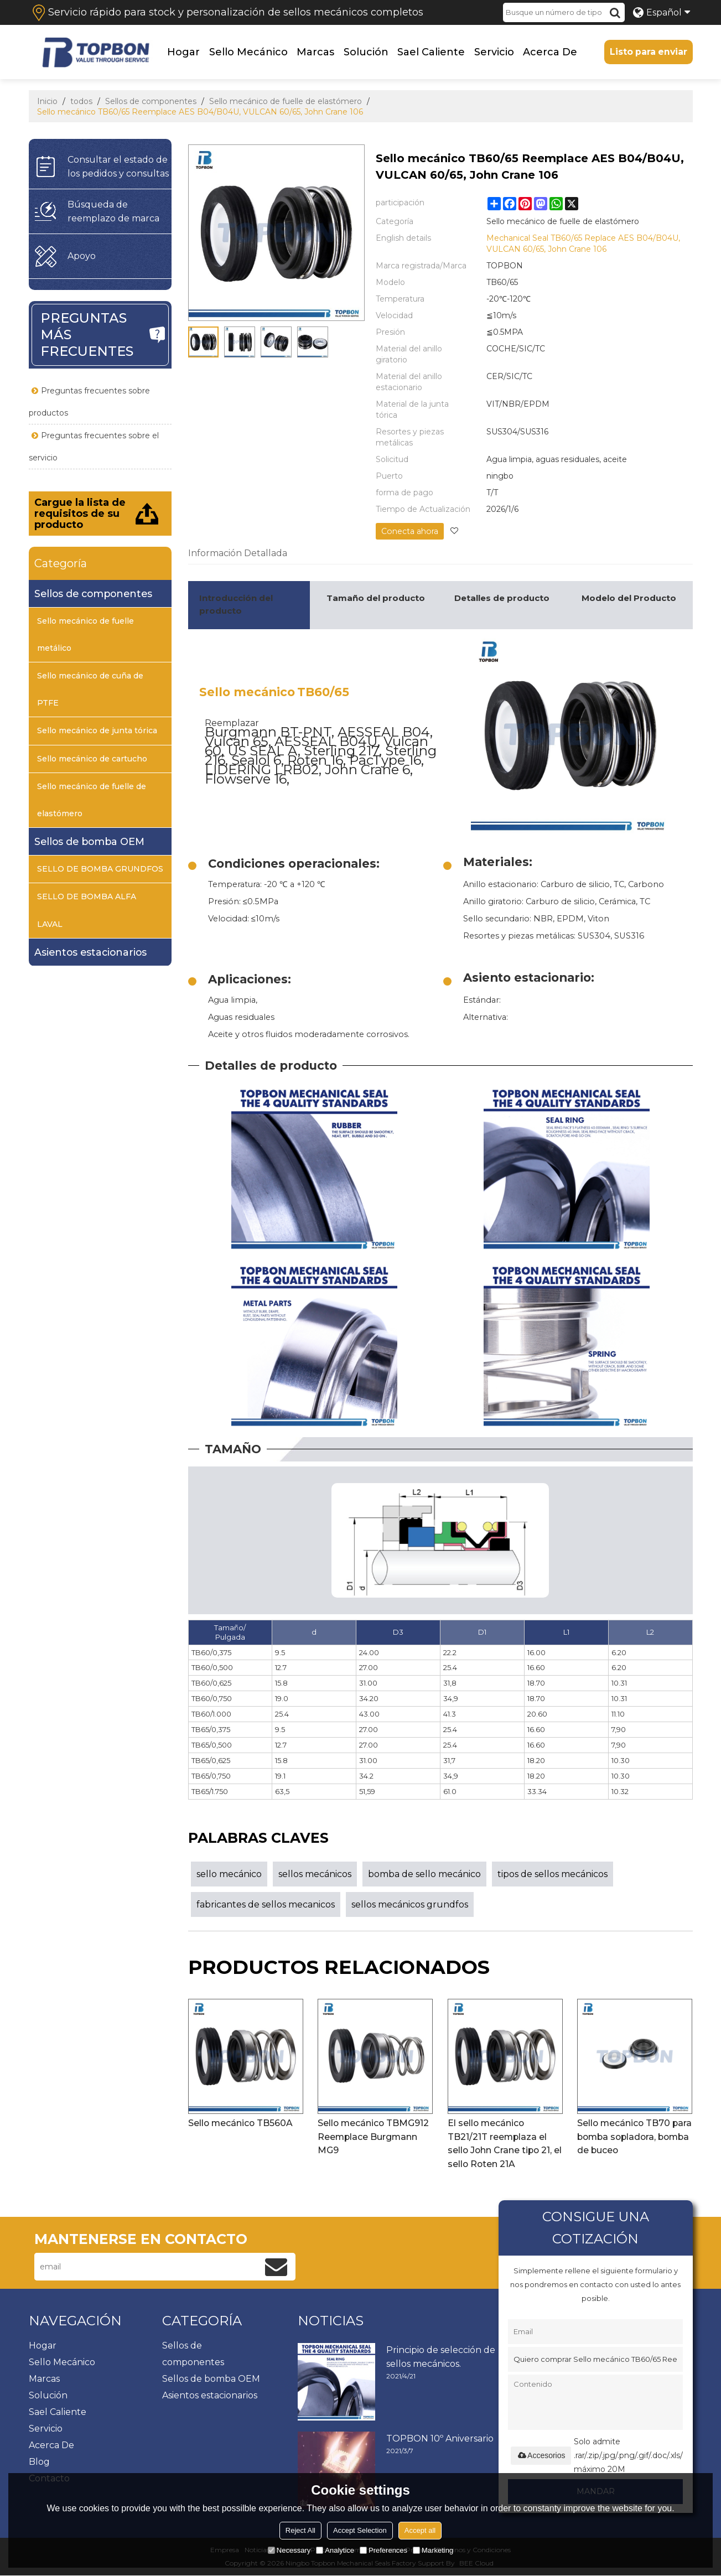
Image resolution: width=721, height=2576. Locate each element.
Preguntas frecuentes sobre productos (89, 401)
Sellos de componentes (150, 101)
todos (81, 101)
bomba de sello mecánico (424, 1873)
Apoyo (82, 256)
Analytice (335, 2550)
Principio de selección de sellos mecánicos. (440, 2357)
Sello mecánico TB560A (241, 2123)
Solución (365, 52)
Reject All (300, 2530)
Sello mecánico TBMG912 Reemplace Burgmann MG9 (374, 2137)
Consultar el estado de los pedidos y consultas (118, 166)
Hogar (183, 52)
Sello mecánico (248, 52)
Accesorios (540, 2455)
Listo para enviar (647, 51)
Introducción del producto (236, 604)
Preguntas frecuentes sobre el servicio (94, 446)
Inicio (47, 101)
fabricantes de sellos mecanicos (265, 1904)
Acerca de (549, 52)
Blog (39, 2461)
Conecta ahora (409, 531)
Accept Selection (360, 2530)
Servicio (493, 52)
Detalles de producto (501, 598)
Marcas (315, 52)
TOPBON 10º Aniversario (440, 2438)
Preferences (383, 2550)
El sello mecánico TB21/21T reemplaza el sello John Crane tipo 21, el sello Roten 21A (501, 2144)
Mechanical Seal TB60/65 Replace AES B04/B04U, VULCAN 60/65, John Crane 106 (583, 242)
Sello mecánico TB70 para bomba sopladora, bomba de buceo (629, 2137)
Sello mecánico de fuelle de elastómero (285, 101)
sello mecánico (229, 1873)
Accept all (419, 2530)
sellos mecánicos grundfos (409, 1904)
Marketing (433, 2550)
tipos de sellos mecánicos (552, 1873)
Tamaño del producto (375, 598)
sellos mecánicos (314, 1873)
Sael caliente (430, 52)
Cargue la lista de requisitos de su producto (80, 513)
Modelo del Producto (629, 598)
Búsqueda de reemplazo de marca (113, 211)
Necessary (289, 2550)
